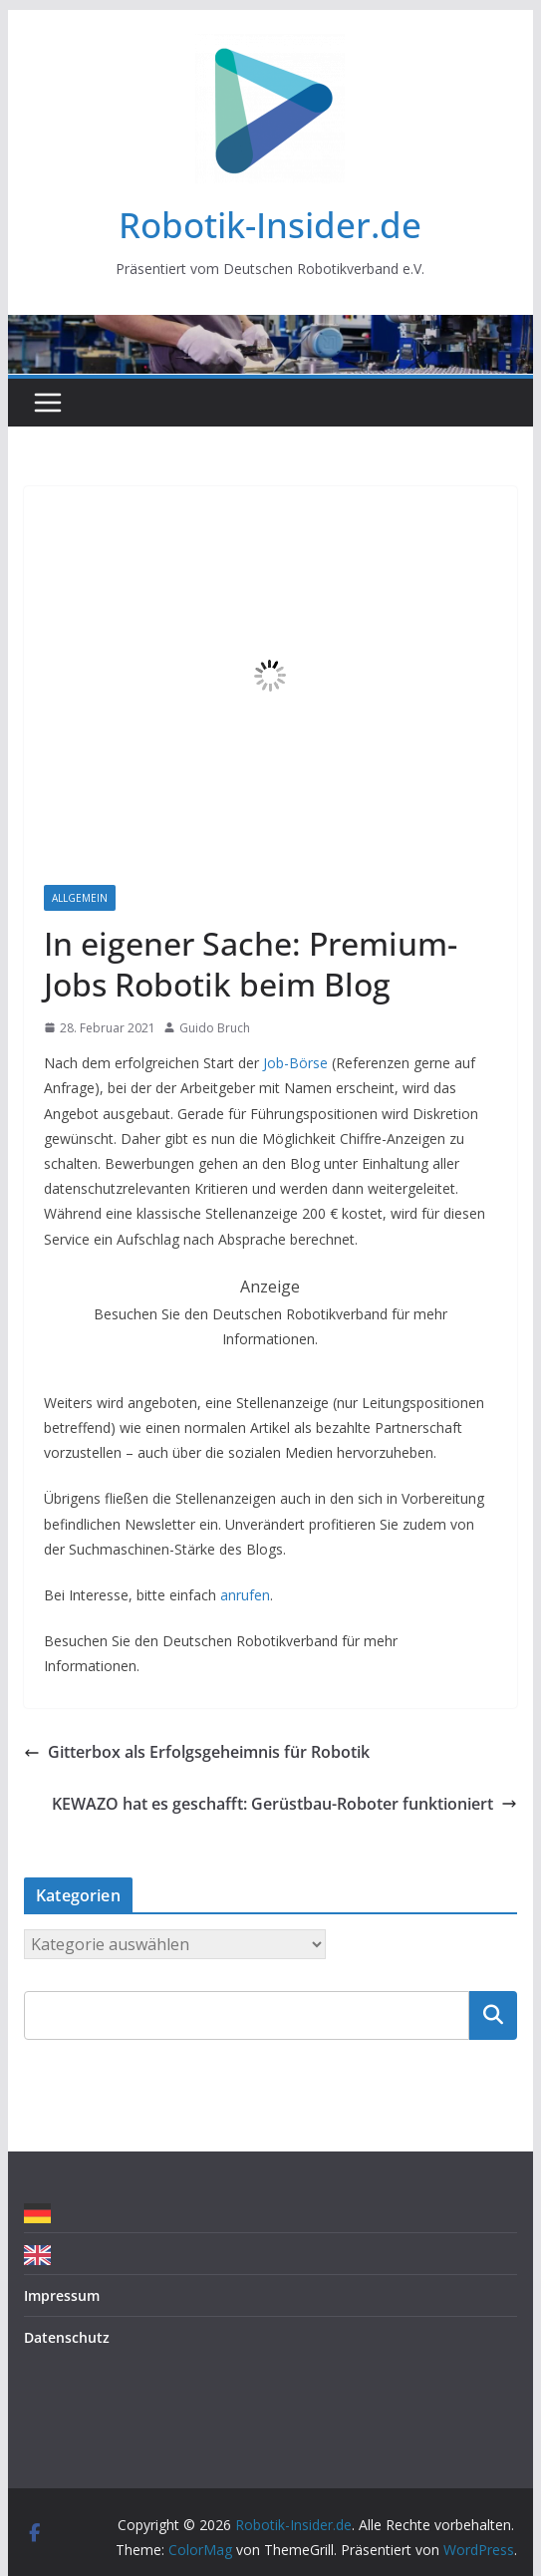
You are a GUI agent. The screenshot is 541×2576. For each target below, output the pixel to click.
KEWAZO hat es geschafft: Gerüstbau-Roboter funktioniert (284, 1804)
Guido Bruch (214, 1027)
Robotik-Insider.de (270, 224)
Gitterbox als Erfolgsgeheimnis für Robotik (197, 1752)
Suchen (493, 2015)
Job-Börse (293, 1062)
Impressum (62, 2295)
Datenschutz (67, 2337)
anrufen (245, 1594)
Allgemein (80, 898)
